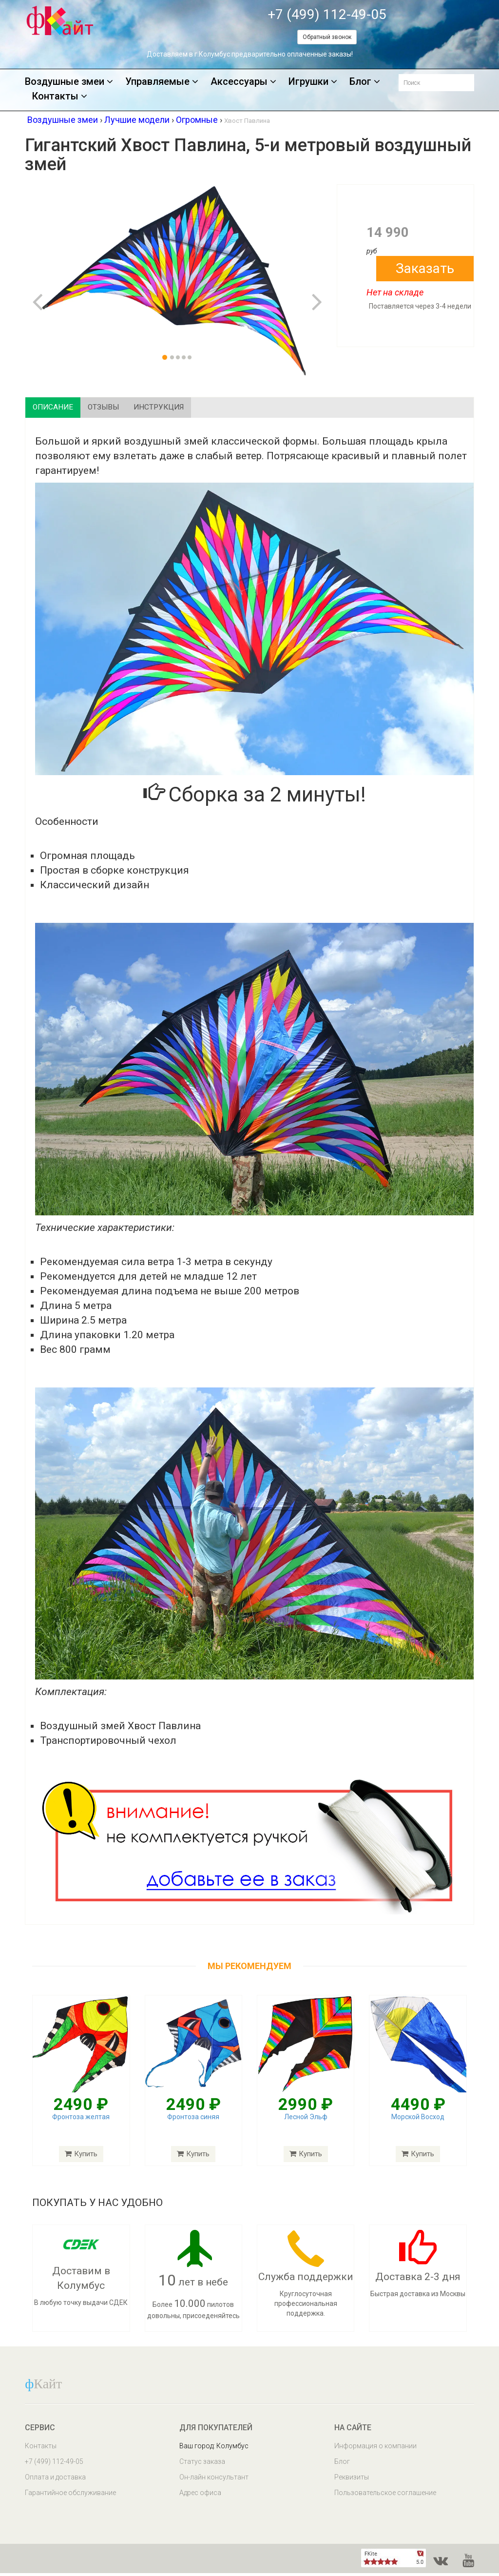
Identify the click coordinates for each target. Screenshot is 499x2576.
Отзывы (122, 409)
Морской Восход (417, 2120)
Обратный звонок (327, 37)
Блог (364, 82)
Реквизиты (351, 2480)
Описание (60, 409)
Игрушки (312, 82)
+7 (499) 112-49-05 (327, 14)
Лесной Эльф (305, 2120)
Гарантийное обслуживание (70, 2495)
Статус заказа (202, 2464)
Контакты (59, 96)
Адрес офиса (200, 2495)
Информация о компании (375, 2449)
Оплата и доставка (55, 2480)
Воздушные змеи (69, 82)
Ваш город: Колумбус (214, 2449)
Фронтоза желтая (81, 2120)
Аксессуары (243, 82)
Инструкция (191, 409)
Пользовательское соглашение (385, 2495)
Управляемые (161, 82)
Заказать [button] (425, 268)
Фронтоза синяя (193, 2120)
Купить (81, 2156)
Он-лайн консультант (214, 2480)
